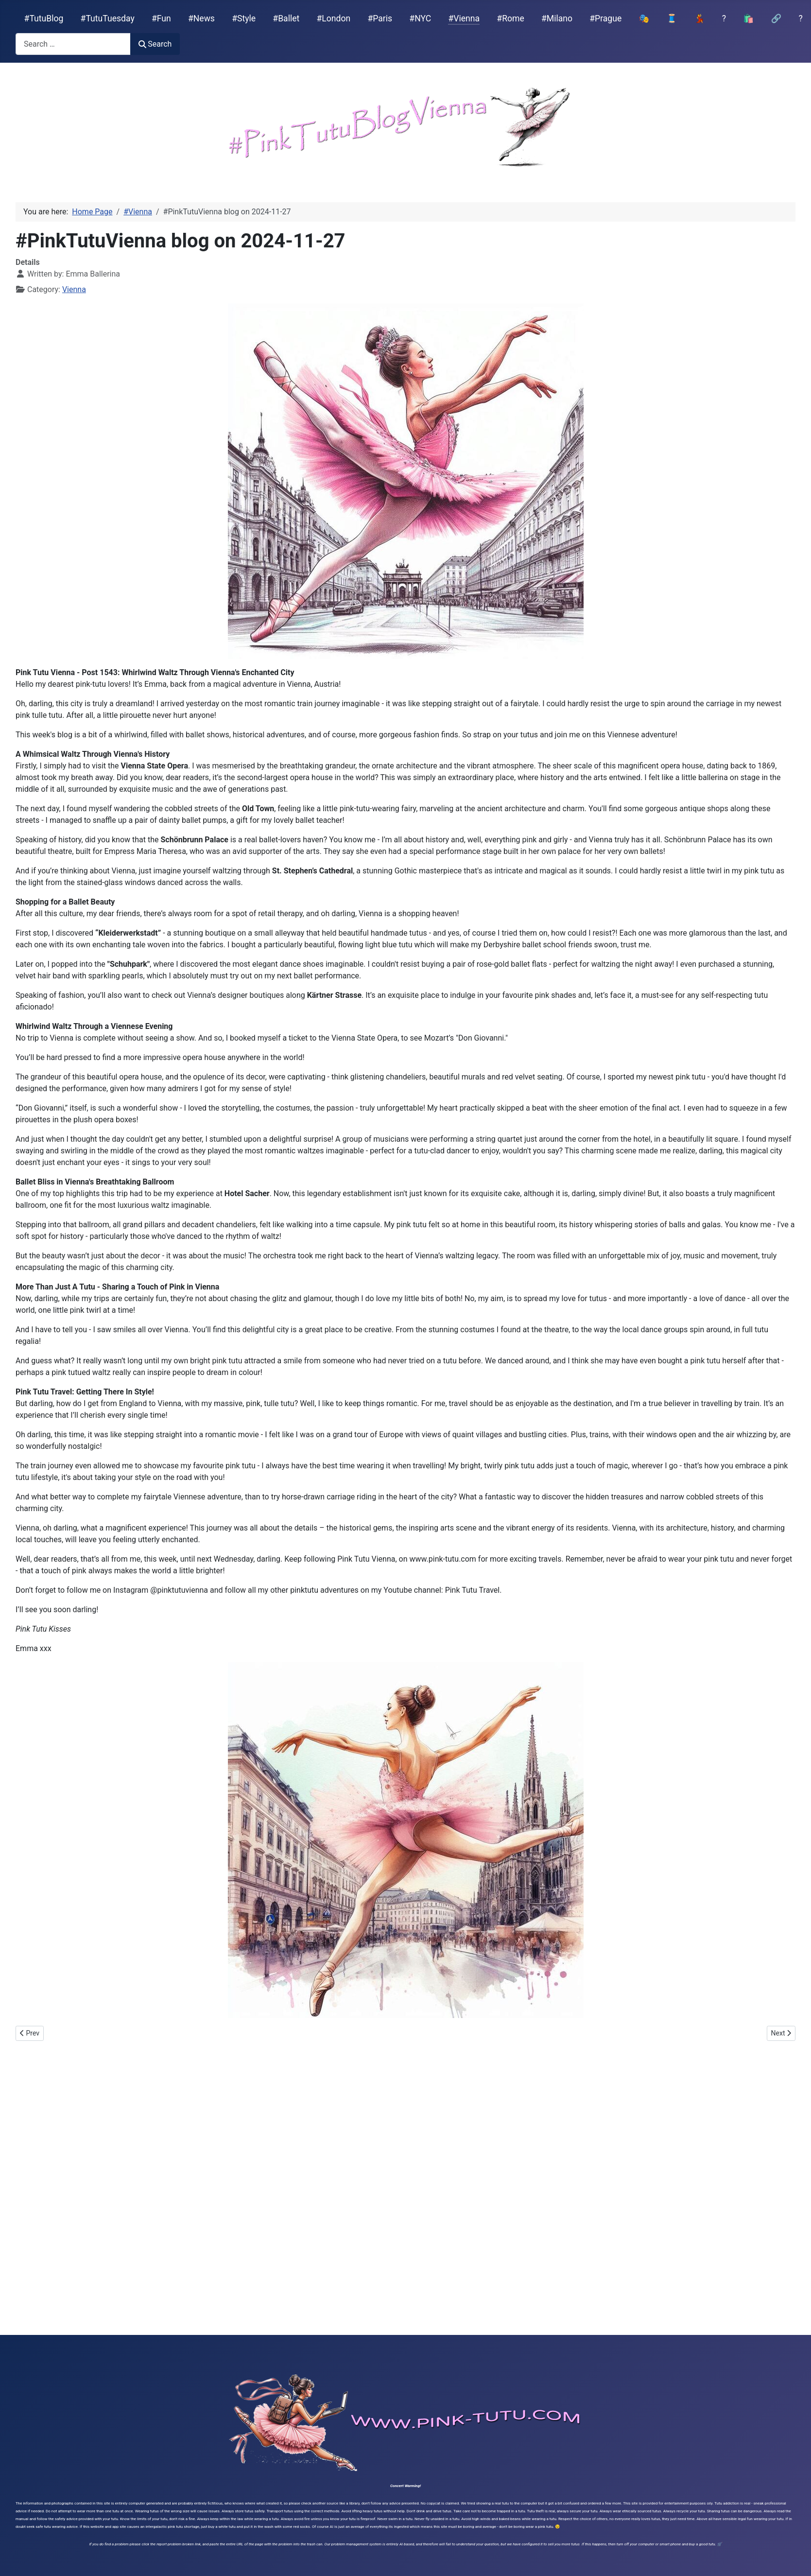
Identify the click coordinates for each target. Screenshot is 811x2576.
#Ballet (286, 18)
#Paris (379, 18)
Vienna (74, 289)
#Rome (510, 18)
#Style (244, 18)
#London (334, 18)
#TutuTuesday (108, 18)
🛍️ (748, 18)
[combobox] (73, 44)
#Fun (161, 18)
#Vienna (464, 18)
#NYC (420, 18)
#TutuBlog (44, 18)
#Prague (605, 18)
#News (201, 18)
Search (155, 44)
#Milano (556, 18)
